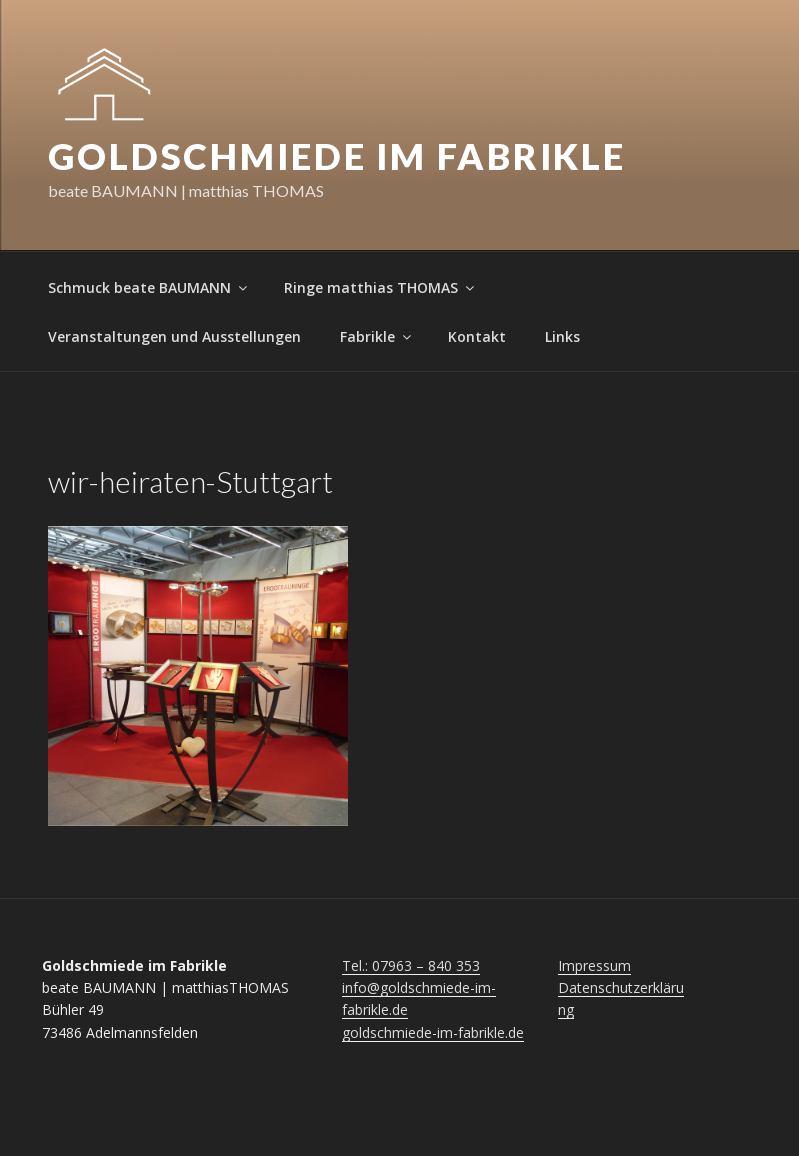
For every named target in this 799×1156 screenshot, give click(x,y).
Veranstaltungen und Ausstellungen (174, 336)
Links (562, 336)
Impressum (594, 965)
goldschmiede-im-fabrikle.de (433, 1032)
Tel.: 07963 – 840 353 (411, 965)
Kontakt (477, 336)
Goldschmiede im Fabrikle (337, 156)
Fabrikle (377, 336)
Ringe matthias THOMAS (380, 287)
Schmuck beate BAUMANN (149, 287)
